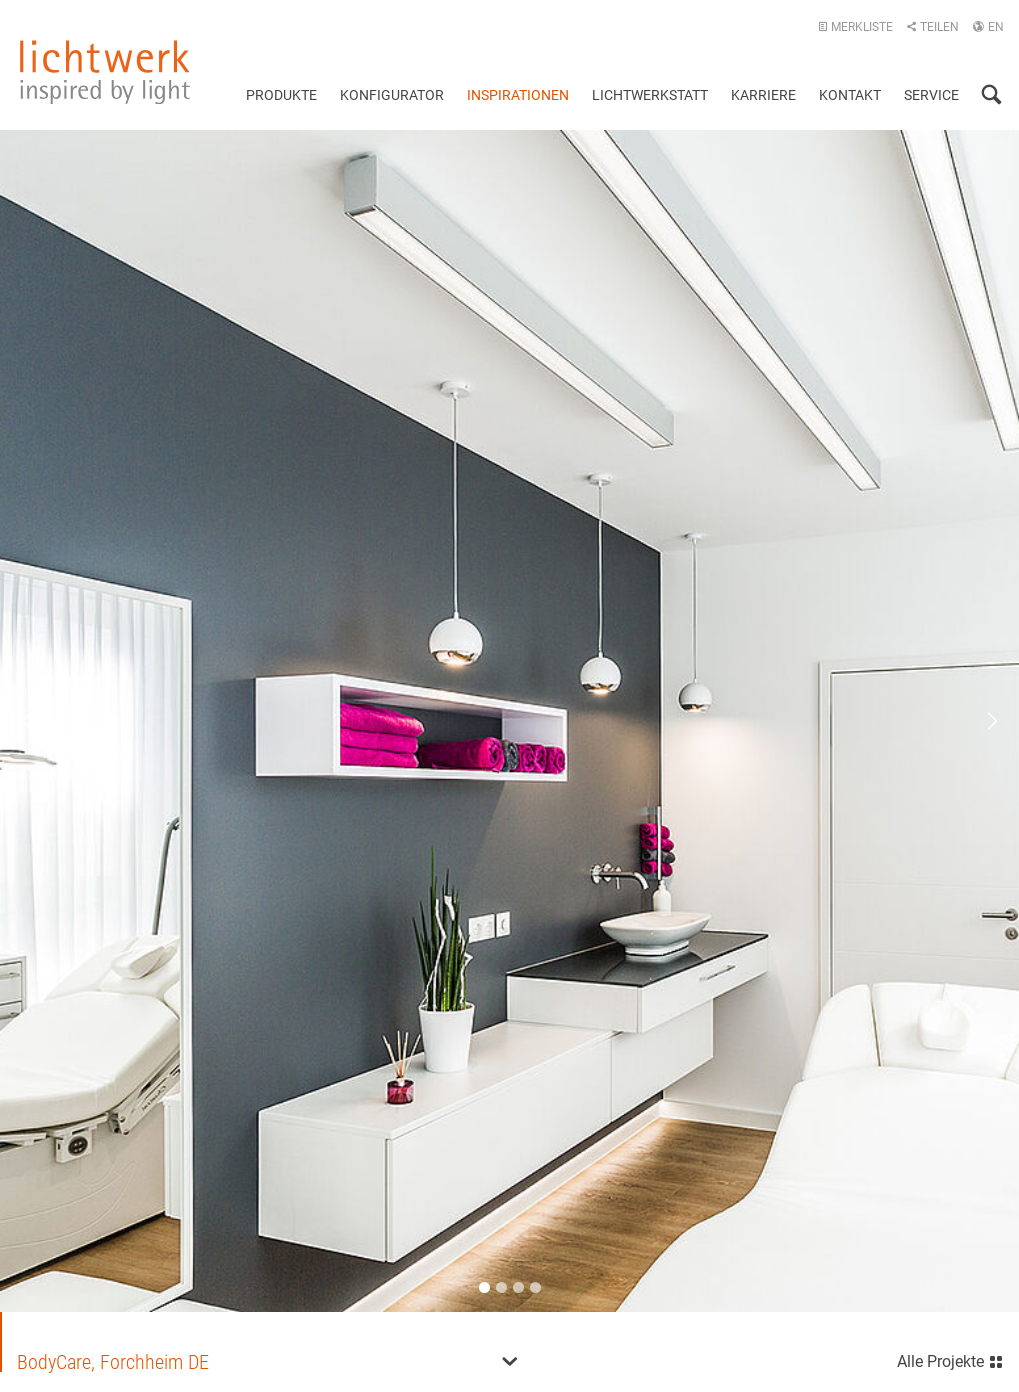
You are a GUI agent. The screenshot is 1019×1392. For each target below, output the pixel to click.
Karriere (763, 95)
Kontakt (850, 95)
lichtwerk (105, 72)
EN (988, 27)
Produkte (281, 95)
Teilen (932, 27)
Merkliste (855, 27)
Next (979, 721)
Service (931, 95)
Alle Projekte (950, 1359)
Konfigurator (392, 95)
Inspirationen (518, 95)
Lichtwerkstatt (650, 95)
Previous (40, 721)
